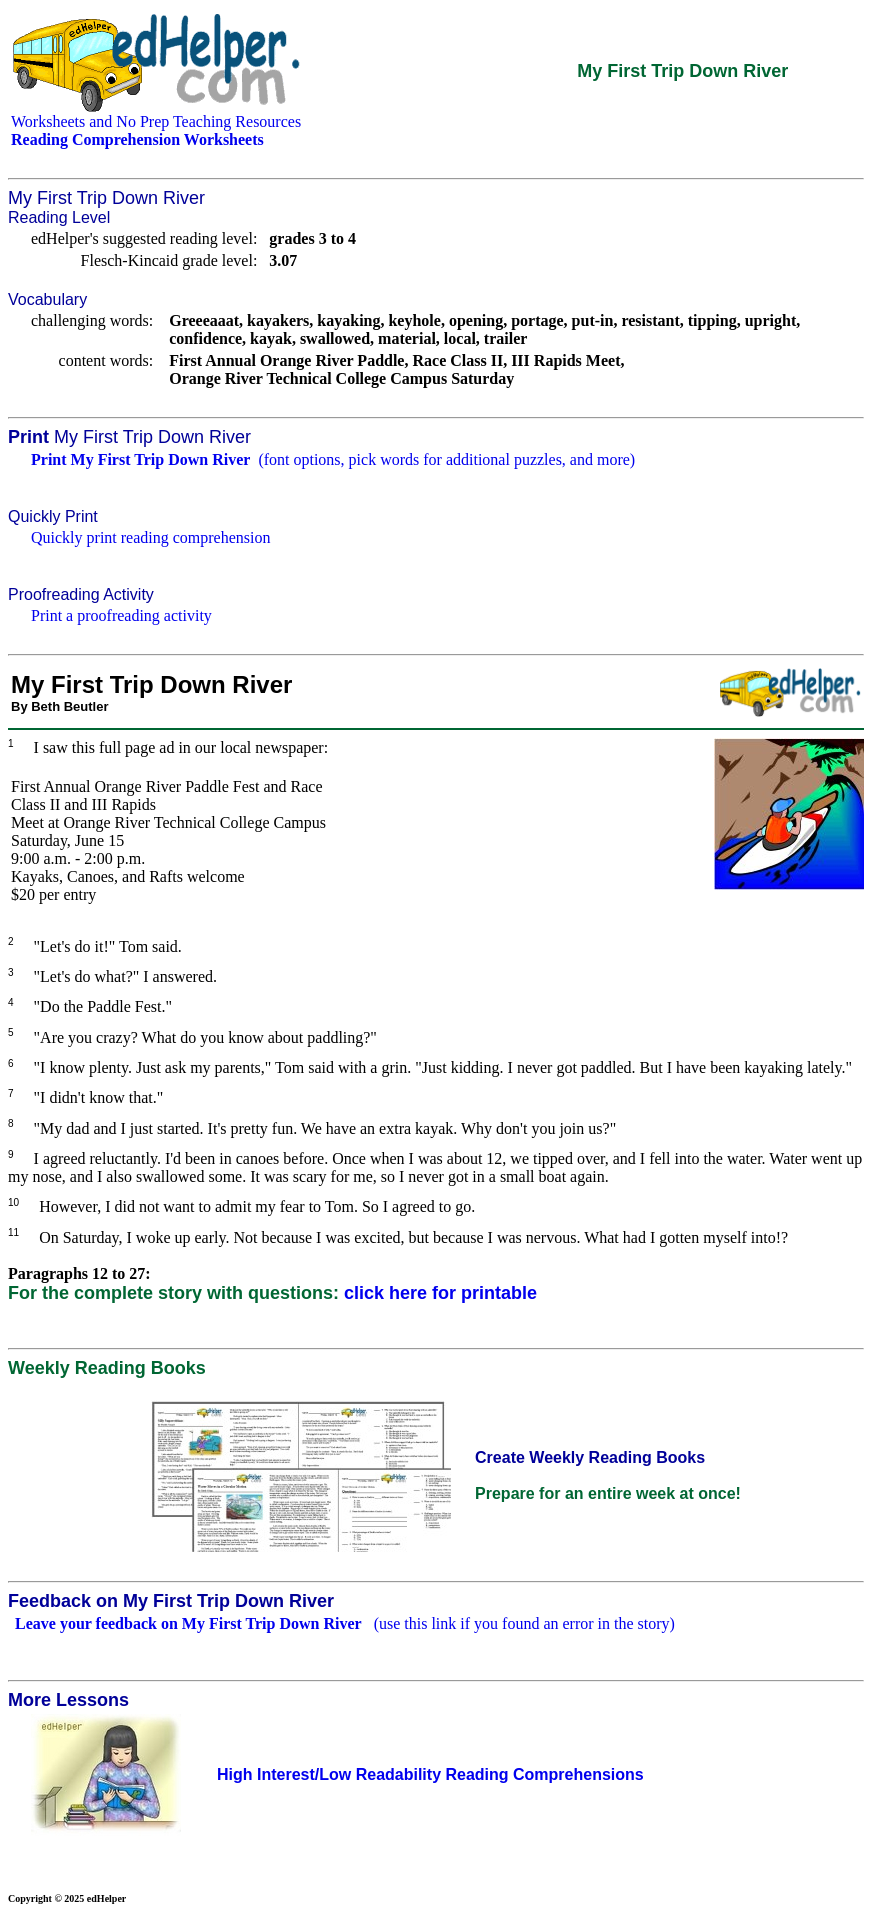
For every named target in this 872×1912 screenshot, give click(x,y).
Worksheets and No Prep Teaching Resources (156, 121)
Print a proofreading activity (121, 615)
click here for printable (440, 1293)
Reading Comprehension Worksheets (137, 139)
